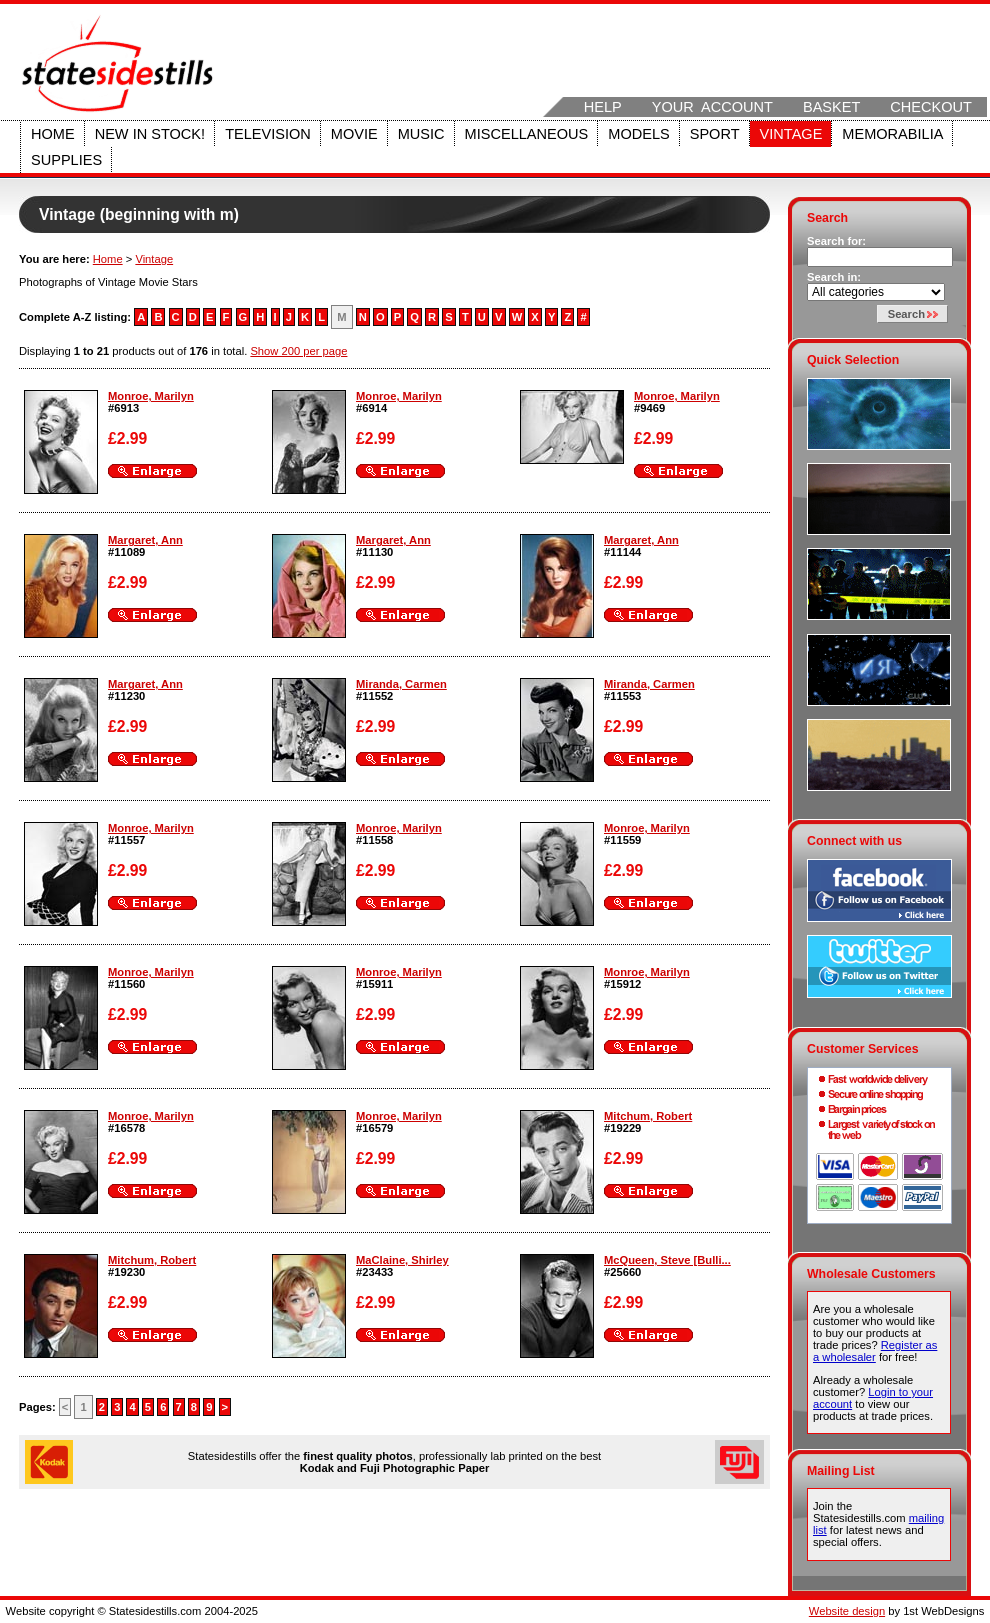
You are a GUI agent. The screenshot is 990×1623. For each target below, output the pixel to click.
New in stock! (150, 134)
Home (53, 134)
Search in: (834, 277)
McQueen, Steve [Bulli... (667, 1260)
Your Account (712, 107)
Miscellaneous (527, 134)
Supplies (66, 160)
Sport (715, 134)
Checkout (931, 107)
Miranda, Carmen (401, 684)
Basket (831, 107)
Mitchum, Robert (648, 1116)
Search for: (836, 241)
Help (603, 107)
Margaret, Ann (145, 540)
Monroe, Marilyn (151, 396)
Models (638, 134)
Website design (847, 1611)
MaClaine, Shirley (402, 1260)
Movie (354, 134)
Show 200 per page (298, 351)
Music (421, 134)
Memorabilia (892, 134)
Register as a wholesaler (875, 1351)
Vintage (791, 134)
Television (268, 134)
